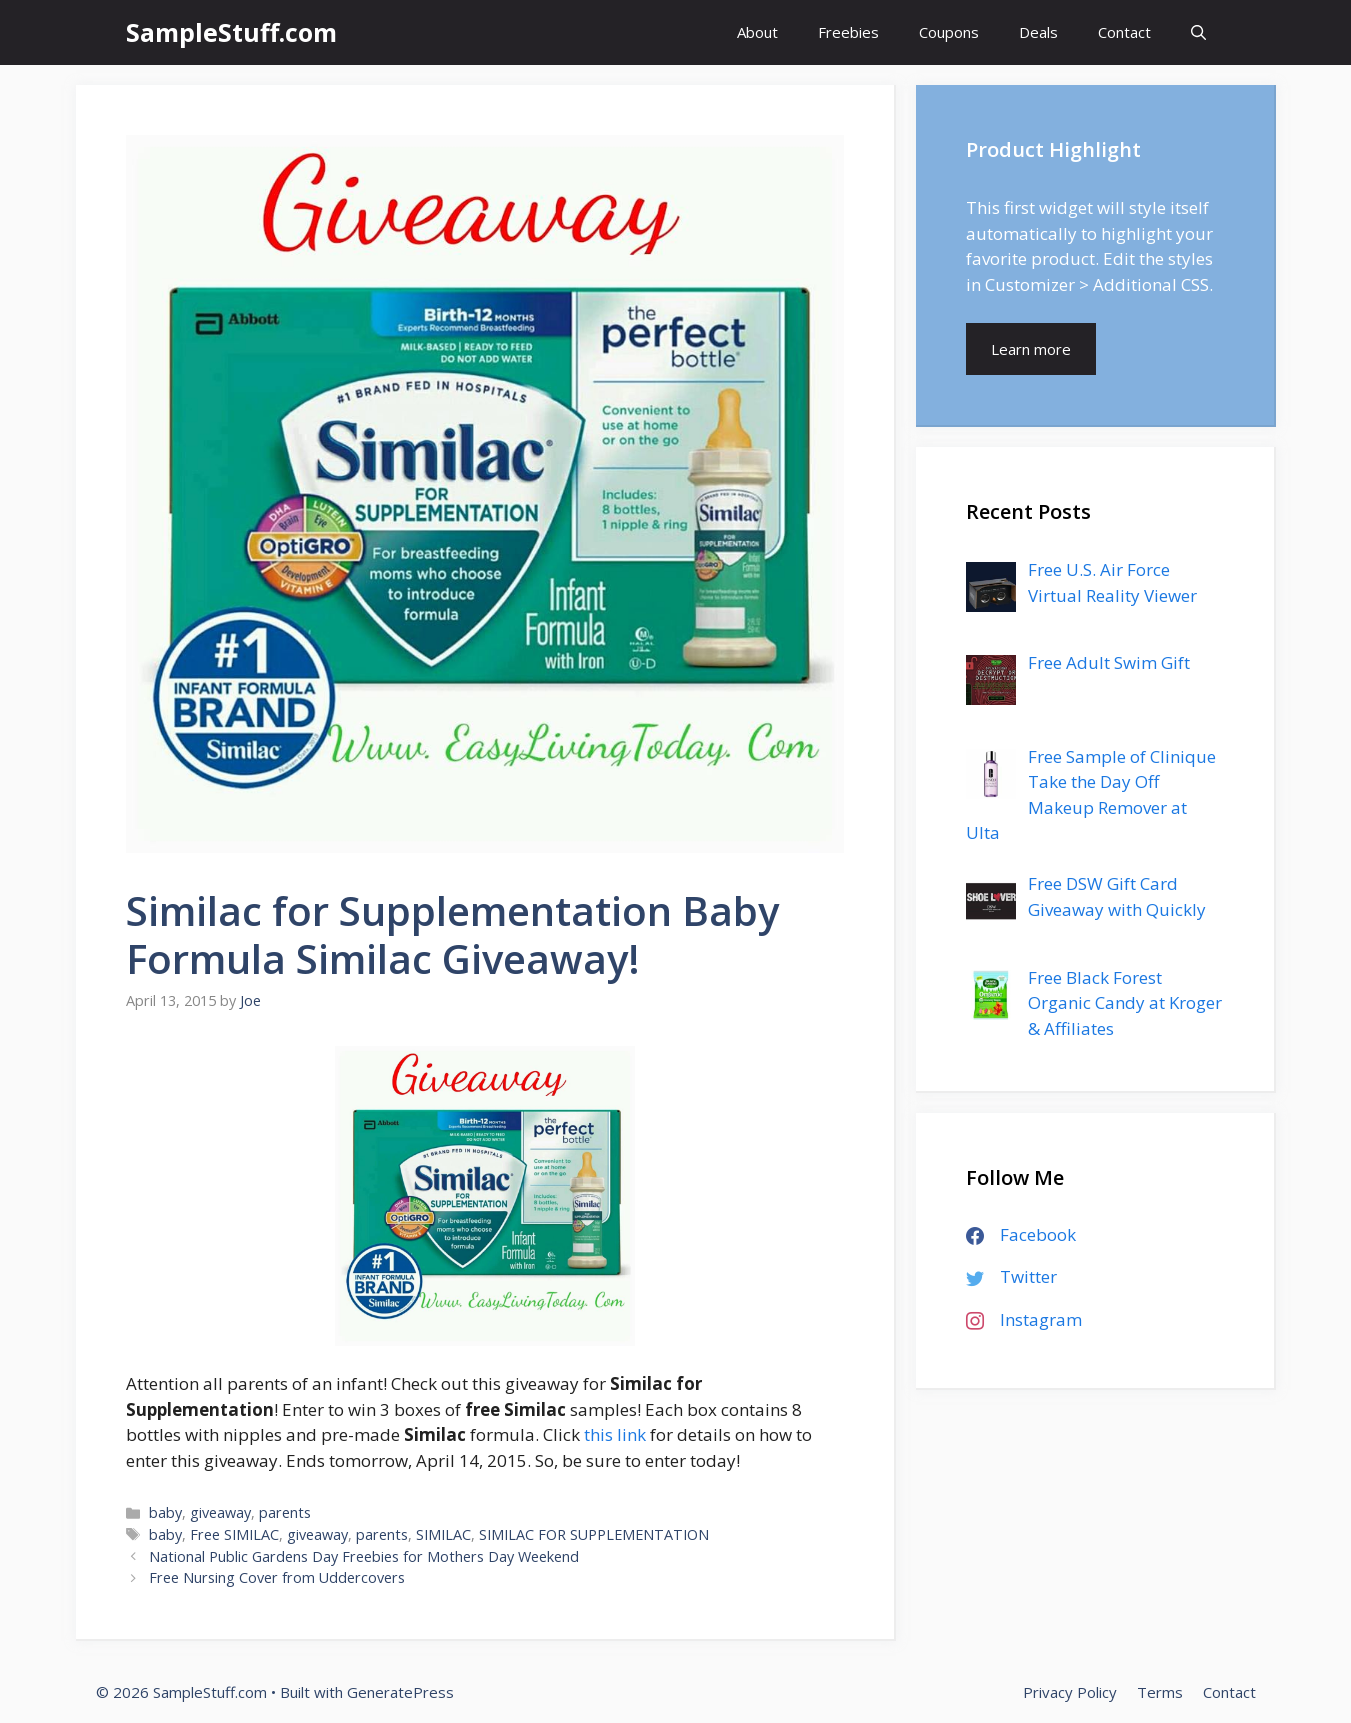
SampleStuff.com (231, 32)
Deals (1038, 32)
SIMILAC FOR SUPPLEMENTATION (594, 1534)
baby (165, 1512)
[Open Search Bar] (1198, 32)
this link (615, 1434)
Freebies (848, 32)
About (757, 32)
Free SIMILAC (234, 1534)
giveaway (220, 1512)
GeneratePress (400, 1692)
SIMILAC (443, 1534)
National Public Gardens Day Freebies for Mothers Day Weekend (364, 1556)
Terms (1160, 1692)
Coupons (949, 32)
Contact (1124, 32)
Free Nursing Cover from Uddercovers (277, 1577)
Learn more (1031, 349)
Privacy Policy (1070, 1692)
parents (285, 1512)
